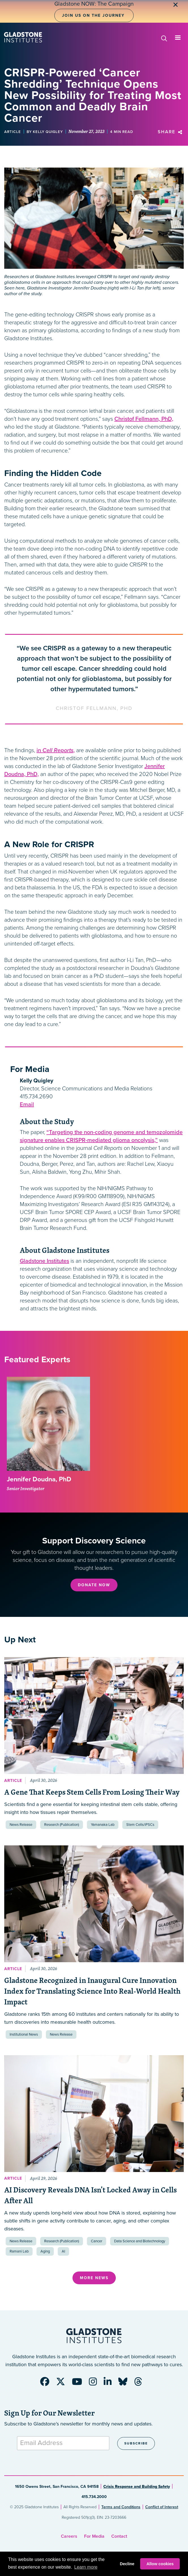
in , (56, 750)
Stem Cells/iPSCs (140, 1824)
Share (171, 132)
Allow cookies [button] (160, 2564)
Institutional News (24, 2034)
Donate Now (94, 1585)
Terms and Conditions (120, 2507)
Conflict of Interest (161, 2507)
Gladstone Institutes (44, 1261)
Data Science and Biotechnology (139, 2241)
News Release (21, 1824)
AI (63, 2251)
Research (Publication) (61, 1824)
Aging (45, 2251)
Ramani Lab (19, 2251)
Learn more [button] (85, 2567)
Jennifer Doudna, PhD (39, 1479)
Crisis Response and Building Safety (136, 2486)
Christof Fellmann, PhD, (143, 419)
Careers (69, 2536)
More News (94, 2277)
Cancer (96, 2241)
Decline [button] (127, 2564)
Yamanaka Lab (102, 1824)
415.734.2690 (36, 1096)
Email (27, 1104)
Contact (119, 2536)
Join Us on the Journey (93, 15)
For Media (94, 2536)
